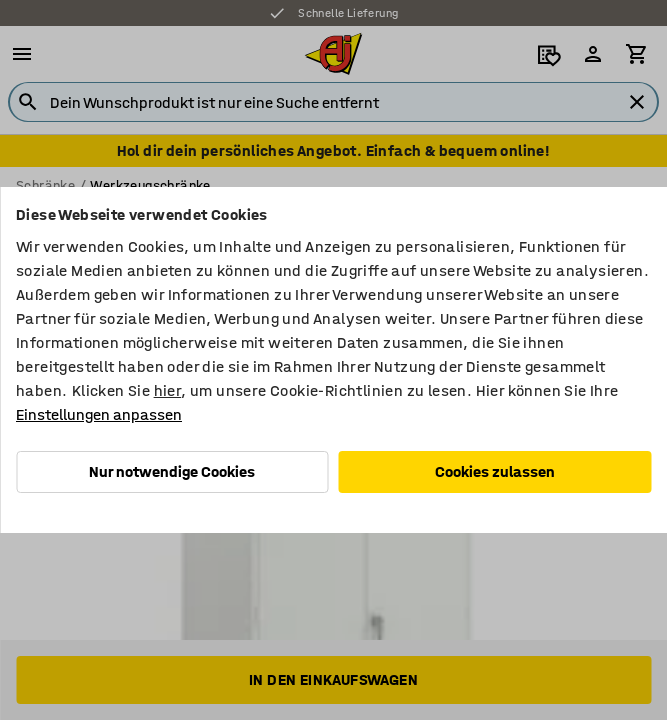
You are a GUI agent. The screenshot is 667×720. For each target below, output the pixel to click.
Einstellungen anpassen (99, 414)
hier (168, 390)
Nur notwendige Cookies (172, 471)
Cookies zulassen (495, 471)
